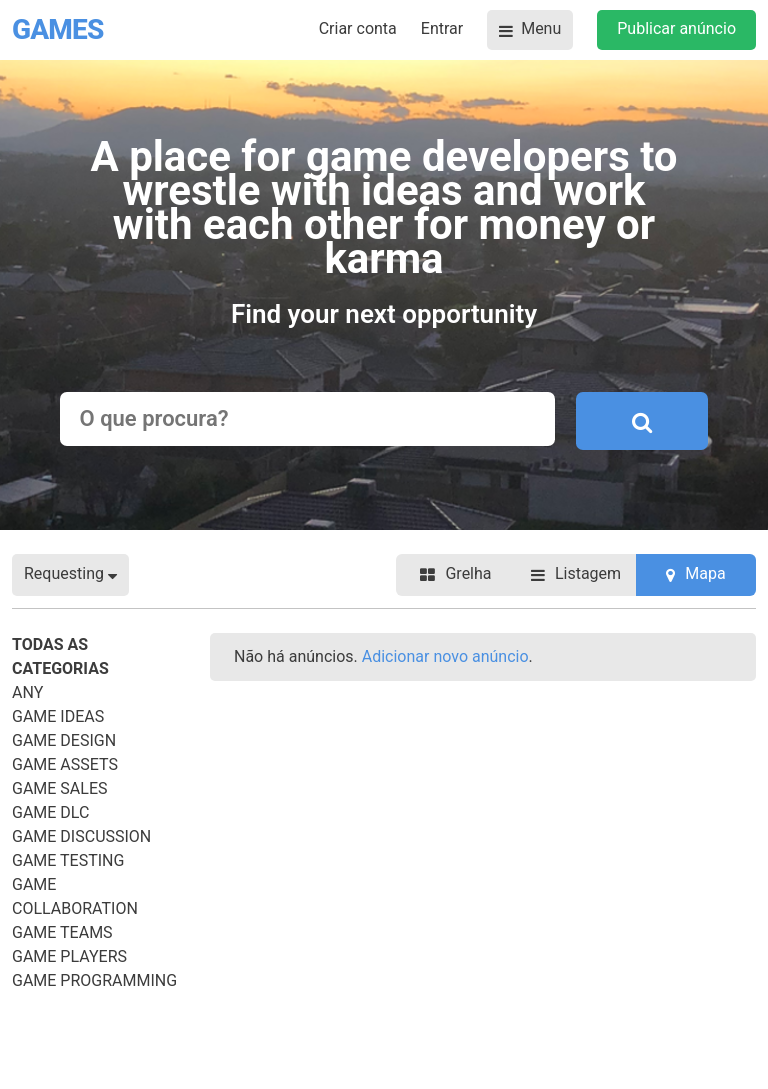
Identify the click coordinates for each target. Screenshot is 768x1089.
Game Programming (94, 980)
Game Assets (65, 764)
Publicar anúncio (676, 28)
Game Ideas (58, 716)
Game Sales (60, 788)
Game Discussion (81, 836)
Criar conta (358, 28)
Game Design (64, 740)
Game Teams (62, 932)
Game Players (69, 956)
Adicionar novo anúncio (445, 656)
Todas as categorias (60, 656)
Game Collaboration (75, 896)
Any (27, 692)
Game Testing (68, 860)
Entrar (442, 28)
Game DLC (50, 812)
